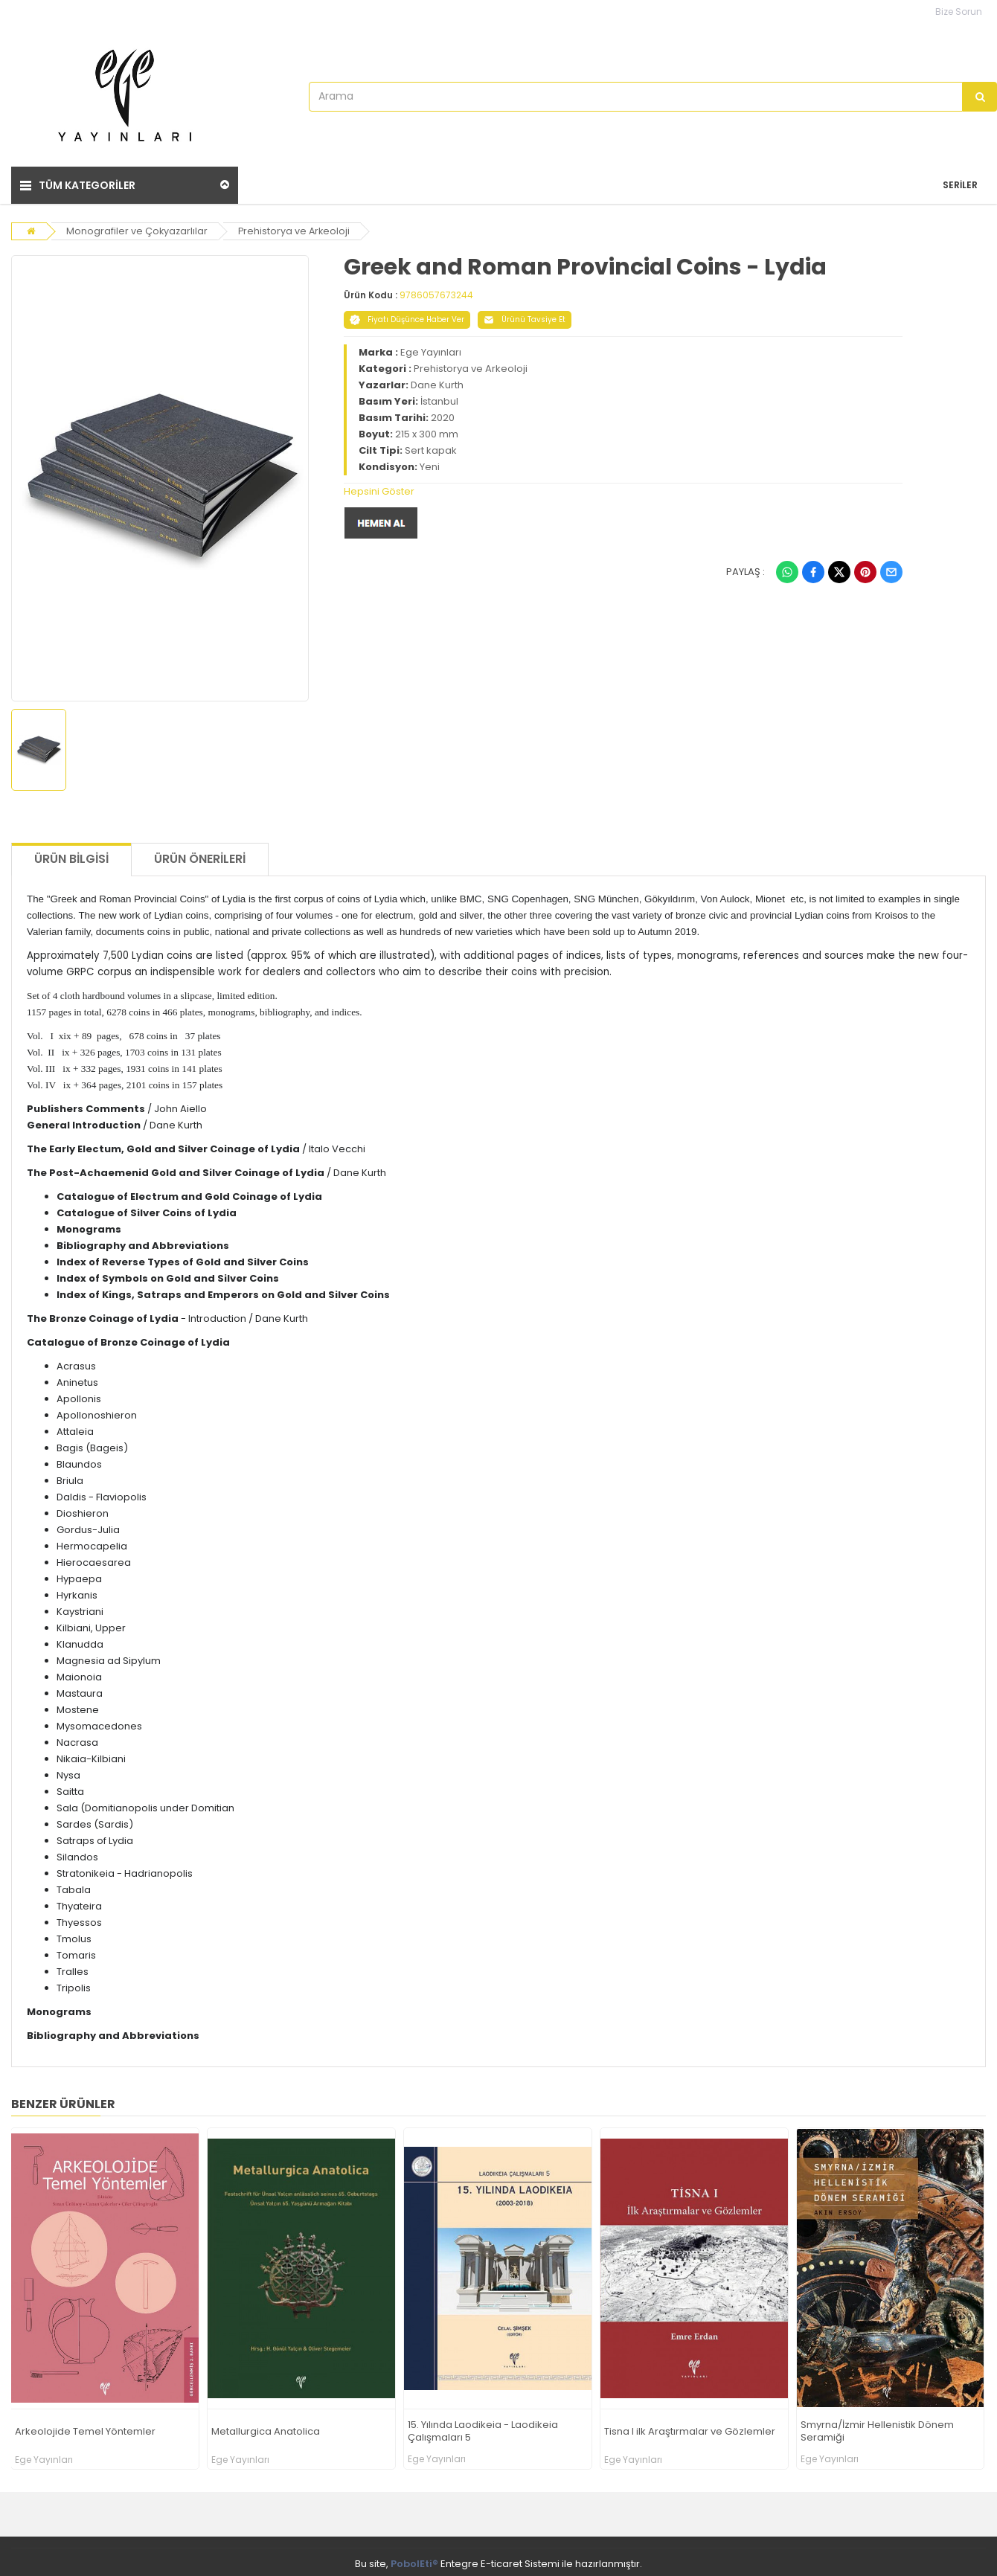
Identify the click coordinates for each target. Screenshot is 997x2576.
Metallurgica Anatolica (265, 2428)
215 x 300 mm (426, 430)
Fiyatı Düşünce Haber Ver (407, 315)
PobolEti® (414, 2560)
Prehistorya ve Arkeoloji (296, 227)
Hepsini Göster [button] (379, 488)
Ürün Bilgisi (71, 855)
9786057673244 (436, 291)
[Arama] (980, 97)
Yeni (430, 463)
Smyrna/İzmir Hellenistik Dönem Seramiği (877, 2428)
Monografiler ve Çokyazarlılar (137, 227)
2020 (443, 414)
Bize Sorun (958, 11)
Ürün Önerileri (200, 855)
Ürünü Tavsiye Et (524, 315)
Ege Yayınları (430, 348)
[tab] (623, 488)
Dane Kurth (437, 381)
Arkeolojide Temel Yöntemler (85, 2428)
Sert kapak (431, 447)
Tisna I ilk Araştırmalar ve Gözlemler (689, 2428)
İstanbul (439, 398)
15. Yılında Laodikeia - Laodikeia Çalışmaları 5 (483, 2428)
